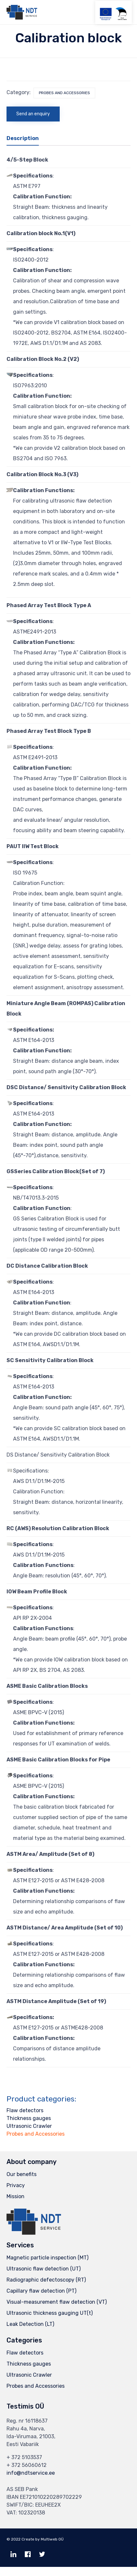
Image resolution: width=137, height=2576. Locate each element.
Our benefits (22, 2174)
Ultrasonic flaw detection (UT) (44, 2269)
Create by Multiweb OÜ (43, 2539)
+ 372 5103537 (24, 2457)
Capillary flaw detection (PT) (41, 2291)
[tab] (26, 139)
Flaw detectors (25, 2110)
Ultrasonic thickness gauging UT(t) (50, 2313)
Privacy (16, 2185)
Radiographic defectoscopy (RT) (46, 2280)
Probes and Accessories (64, 93)
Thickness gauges (29, 2118)
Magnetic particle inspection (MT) (47, 2258)
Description (23, 138)
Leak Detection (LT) (30, 2324)
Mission (15, 2196)
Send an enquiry (33, 114)
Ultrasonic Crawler (29, 2126)
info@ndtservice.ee (31, 2473)
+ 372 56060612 (27, 2465)
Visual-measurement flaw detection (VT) (57, 2302)
